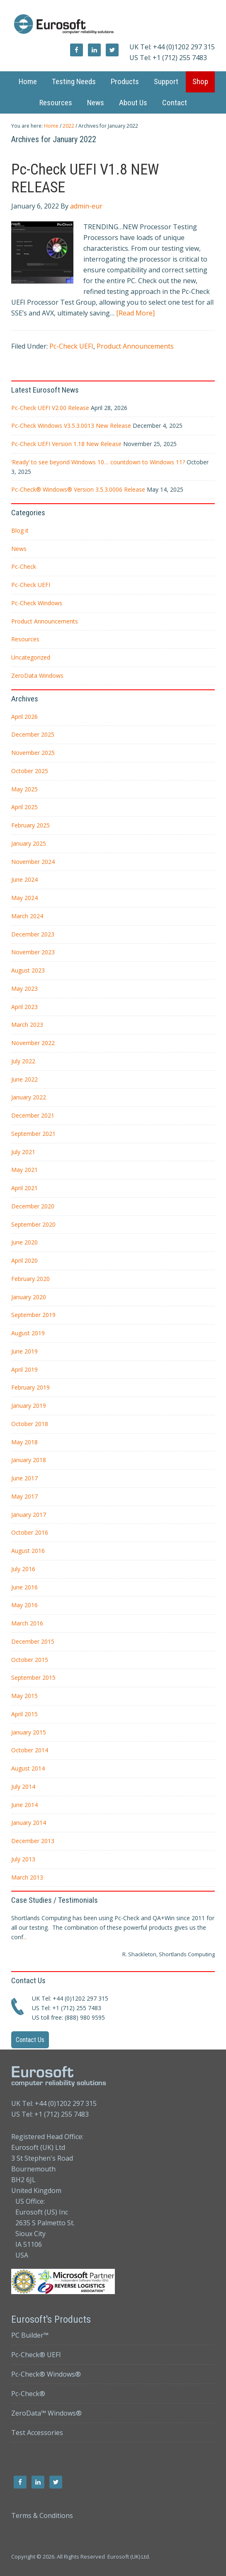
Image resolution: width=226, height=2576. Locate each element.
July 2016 (23, 1569)
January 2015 (28, 1732)
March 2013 (27, 1877)
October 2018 (29, 1424)
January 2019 (28, 1405)
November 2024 (33, 862)
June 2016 (24, 1587)
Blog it (20, 530)
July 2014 (23, 1786)
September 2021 (33, 1134)
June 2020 (24, 1242)
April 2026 (24, 716)
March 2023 (27, 1024)
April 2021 (24, 1188)
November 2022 (33, 1043)
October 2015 (29, 1660)
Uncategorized (30, 657)
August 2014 (28, 1768)
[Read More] (135, 313)
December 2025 (32, 734)
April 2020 (24, 1260)
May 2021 (24, 1170)
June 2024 (24, 879)
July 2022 (23, 1061)
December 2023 (32, 934)
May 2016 (24, 1605)
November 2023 (33, 952)
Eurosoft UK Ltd (113, 24)
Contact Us (30, 2040)
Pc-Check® (28, 2393)
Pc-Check (23, 566)
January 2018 (28, 1460)
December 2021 (32, 1115)
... (25, 1937)
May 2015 (24, 1696)
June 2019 (24, 1351)
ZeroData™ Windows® (46, 2413)
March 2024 (27, 916)
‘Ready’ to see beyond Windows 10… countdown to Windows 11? (98, 462)
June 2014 (24, 1805)
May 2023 (24, 988)
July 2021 (23, 1152)
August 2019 (28, 1333)
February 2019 (30, 1387)
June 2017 (24, 1478)
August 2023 (28, 970)
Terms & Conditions (42, 2515)
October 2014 (29, 1750)
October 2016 (29, 1532)
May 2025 (24, 789)
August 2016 (28, 1551)
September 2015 (33, 1677)
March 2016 (27, 1623)
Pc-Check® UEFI (36, 2354)
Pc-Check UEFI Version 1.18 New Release (66, 444)
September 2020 (33, 1224)
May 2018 (24, 1442)
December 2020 (32, 1206)
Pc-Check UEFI (71, 346)
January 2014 (28, 1822)
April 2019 (24, 1369)
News (19, 549)
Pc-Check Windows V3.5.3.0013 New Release (71, 425)
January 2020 (28, 1297)
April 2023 (24, 1007)
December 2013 (32, 1841)
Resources (25, 639)
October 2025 (29, 771)
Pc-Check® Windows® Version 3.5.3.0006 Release (78, 489)
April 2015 (24, 1714)
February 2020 (30, 1279)
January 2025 (28, 843)
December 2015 (32, 1641)
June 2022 (24, 1079)
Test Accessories (37, 2432)
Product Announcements (135, 346)
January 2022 (28, 1097)
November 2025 (33, 753)
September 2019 (33, 1315)
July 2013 (23, 1859)
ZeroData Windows (37, 675)
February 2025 (30, 825)
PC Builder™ (30, 2335)
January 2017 (28, 1514)
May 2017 (24, 1496)
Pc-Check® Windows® (46, 2374)
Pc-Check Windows (36, 603)
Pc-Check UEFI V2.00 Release (50, 408)
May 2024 (24, 898)
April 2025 (24, 807)
